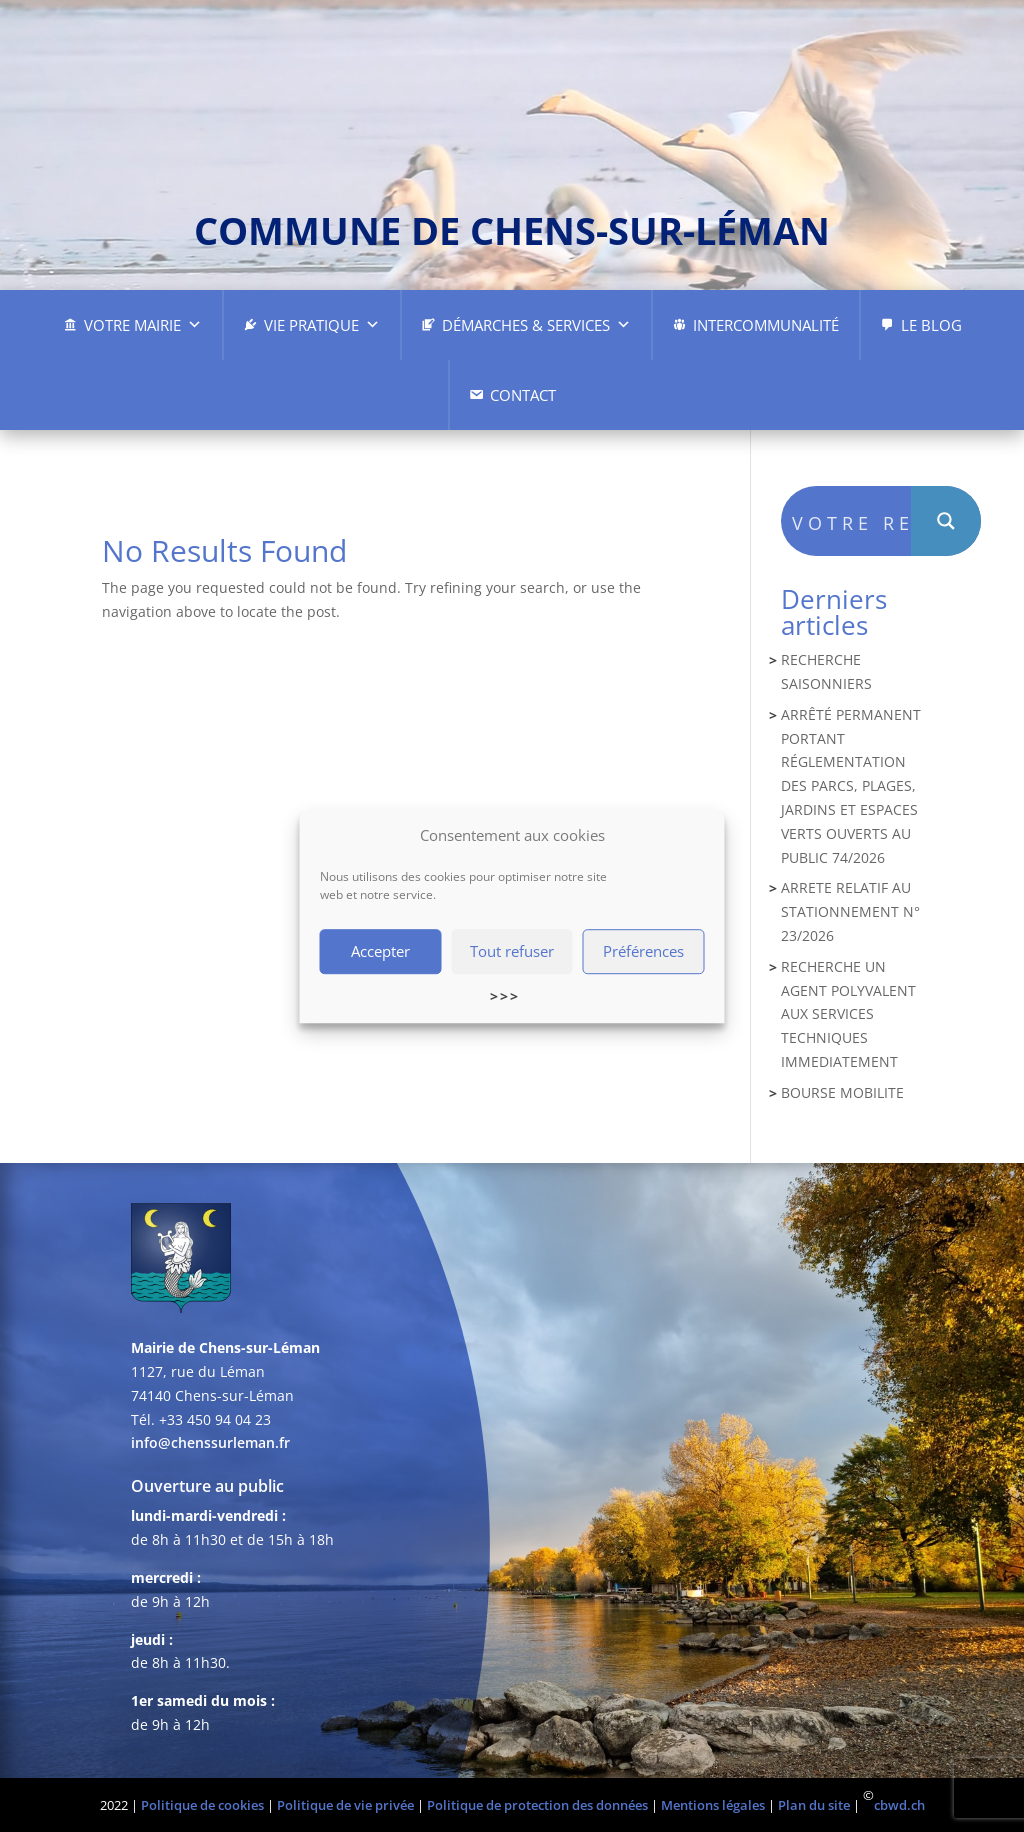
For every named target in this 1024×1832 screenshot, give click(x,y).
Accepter (380, 952)
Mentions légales (713, 1805)
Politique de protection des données (537, 1805)
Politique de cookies (202, 1805)
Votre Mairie (143, 325)
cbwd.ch (899, 1805)
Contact (523, 395)
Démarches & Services (536, 325)
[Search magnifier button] (946, 521)
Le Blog (931, 325)
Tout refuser (512, 952)
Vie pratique (322, 325)
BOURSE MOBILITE (842, 1092)
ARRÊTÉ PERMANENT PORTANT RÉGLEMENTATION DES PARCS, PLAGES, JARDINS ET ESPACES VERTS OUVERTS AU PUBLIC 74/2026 (851, 786)
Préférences (643, 952)
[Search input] (852, 521)
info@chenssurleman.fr (210, 1442)
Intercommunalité (766, 325)
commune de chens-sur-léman (512, 230)
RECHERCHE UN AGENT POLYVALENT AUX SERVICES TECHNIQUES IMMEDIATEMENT (848, 1014)
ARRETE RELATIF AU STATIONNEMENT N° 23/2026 (850, 911)
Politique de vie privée (345, 1805)
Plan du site (814, 1805)
